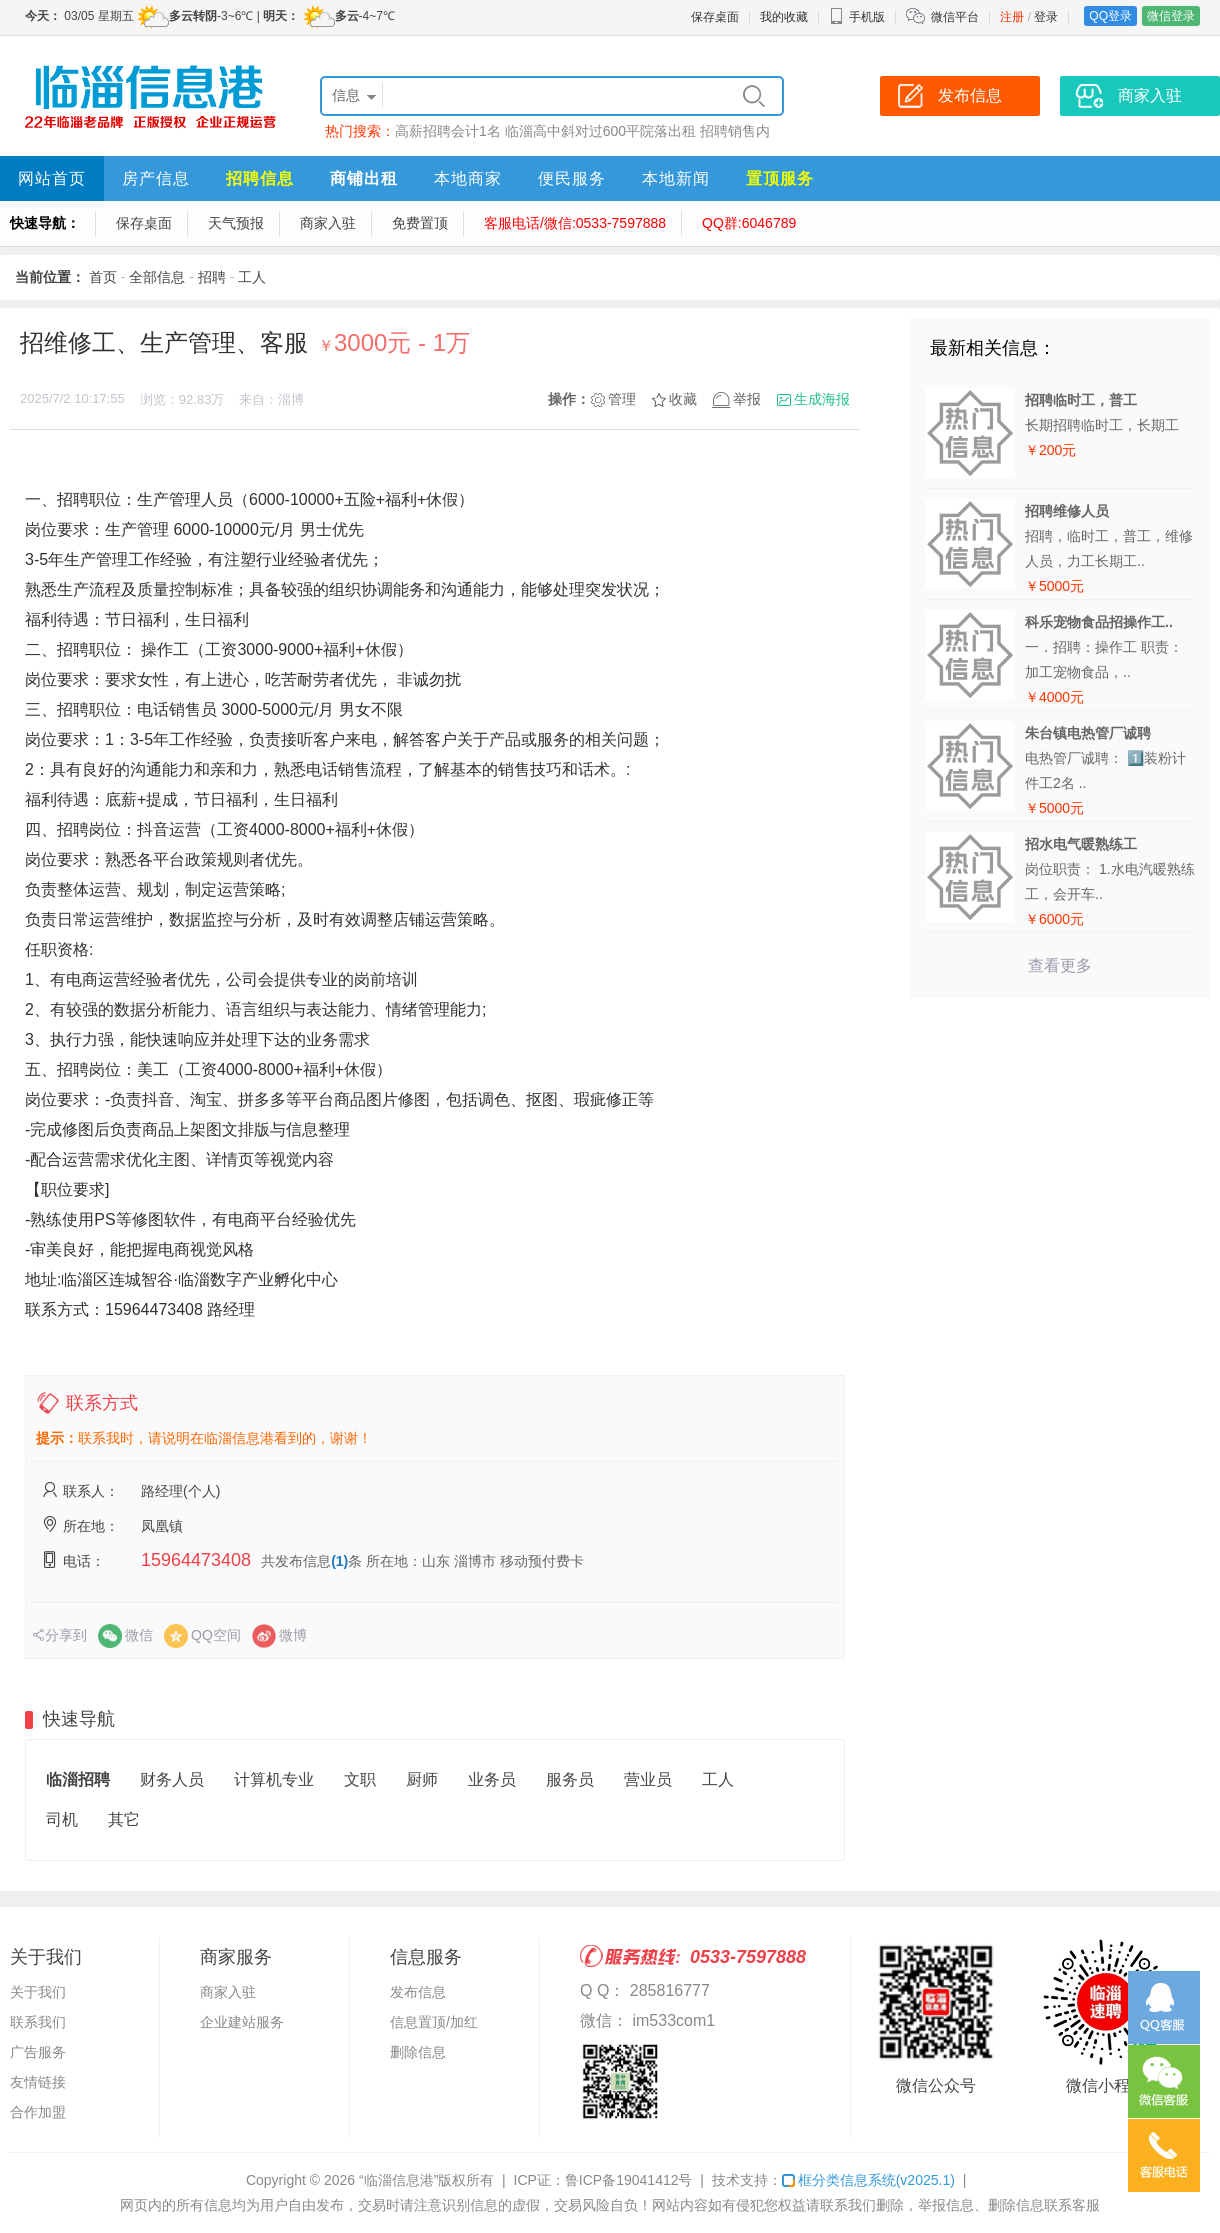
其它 (124, 1819)
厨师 (422, 1779)
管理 (622, 399)
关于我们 (38, 1992)
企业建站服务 (242, 2022)
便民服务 (572, 178)
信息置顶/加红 (434, 2022)
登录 (1046, 17)
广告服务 (38, 2052)
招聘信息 (260, 178)
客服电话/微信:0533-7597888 (575, 223)
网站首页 (52, 178)
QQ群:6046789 (749, 223)
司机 (62, 1819)
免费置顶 (420, 223)
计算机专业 (274, 1779)
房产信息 (156, 178)
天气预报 (236, 223)
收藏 (683, 399)
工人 (252, 277)
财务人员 (172, 1779)
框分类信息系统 (868, 2180)
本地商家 (468, 178)
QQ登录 (1110, 16)
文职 (360, 1779)
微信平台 (955, 17)
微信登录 (1171, 16)
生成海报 (822, 399)
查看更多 (1060, 965)
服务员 (570, 1779)
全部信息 (157, 277)
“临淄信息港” (398, 2180)
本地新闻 (676, 178)
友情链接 (38, 2082)
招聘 (212, 277)
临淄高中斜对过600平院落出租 (600, 131)
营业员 (648, 1779)
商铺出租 (364, 178)
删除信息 (418, 2052)
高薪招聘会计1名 (448, 131)
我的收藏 (784, 17)
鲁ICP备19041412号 (629, 2180)
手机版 (857, 17)
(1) (339, 1561)
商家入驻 (328, 223)
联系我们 (38, 2022)
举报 (747, 399)
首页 (103, 277)
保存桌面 (715, 17)
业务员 (492, 1779)
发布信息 (418, 1992)
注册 (1012, 17)
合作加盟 (38, 2112)
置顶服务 (780, 178)
